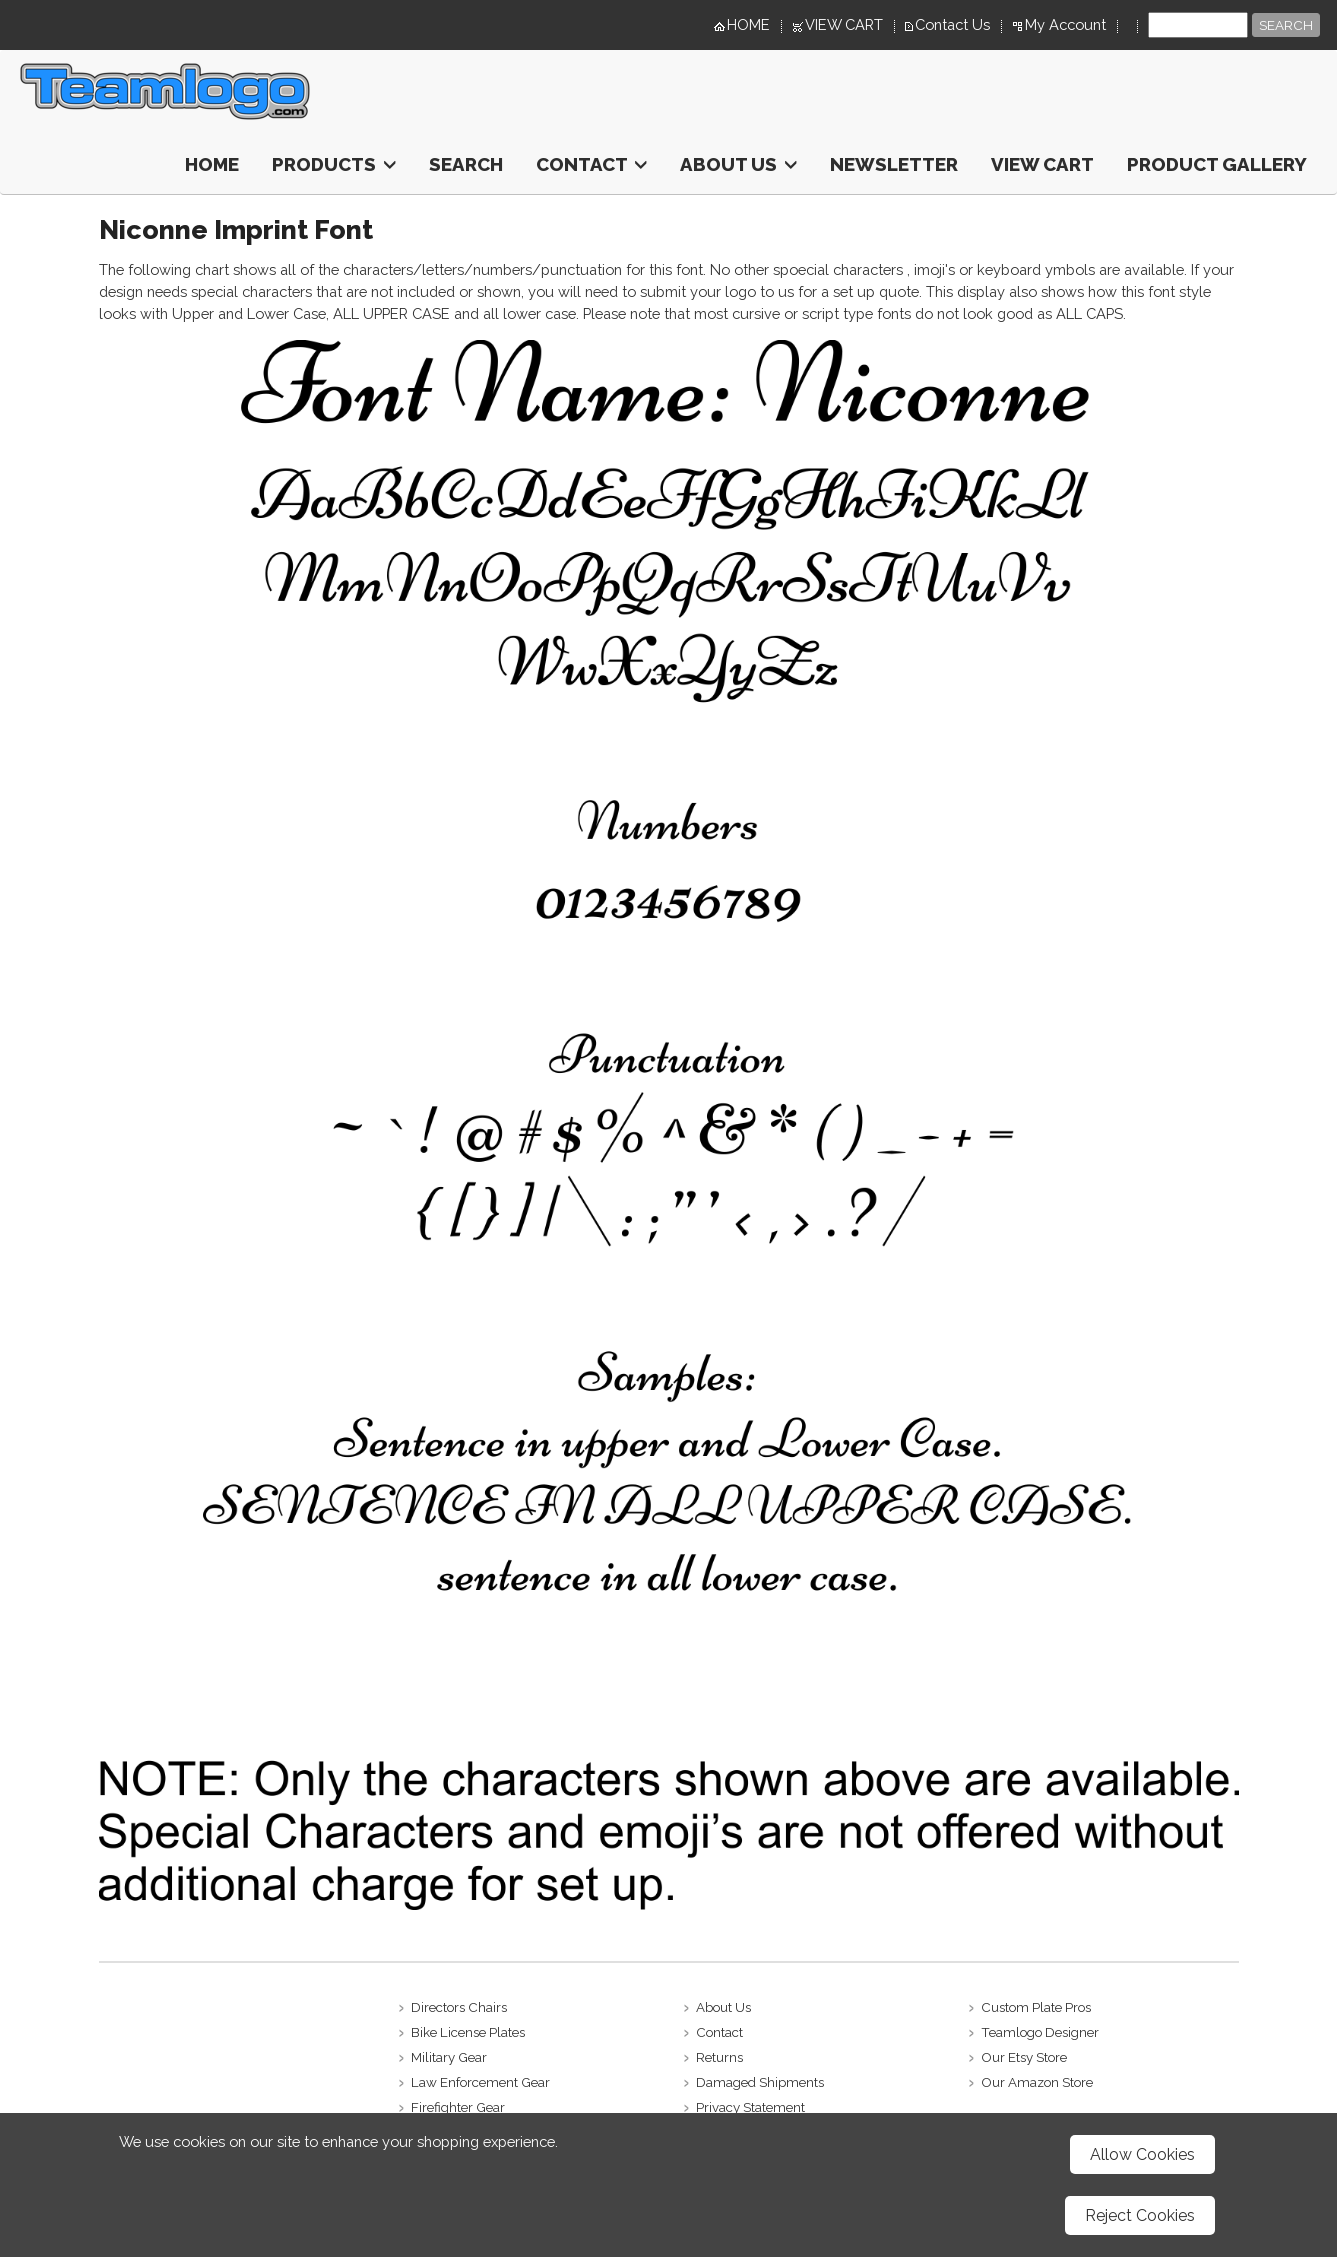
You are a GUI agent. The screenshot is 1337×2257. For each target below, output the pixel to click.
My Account (1065, 24)
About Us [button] (738, 164)
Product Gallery (1217, 164)
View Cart (1042, 164)
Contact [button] (591, 164)
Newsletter (894, 164)
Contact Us (952, 24)
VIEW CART (844, 24)
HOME (748, 24)
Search (466, 164)
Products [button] (334, 164)
